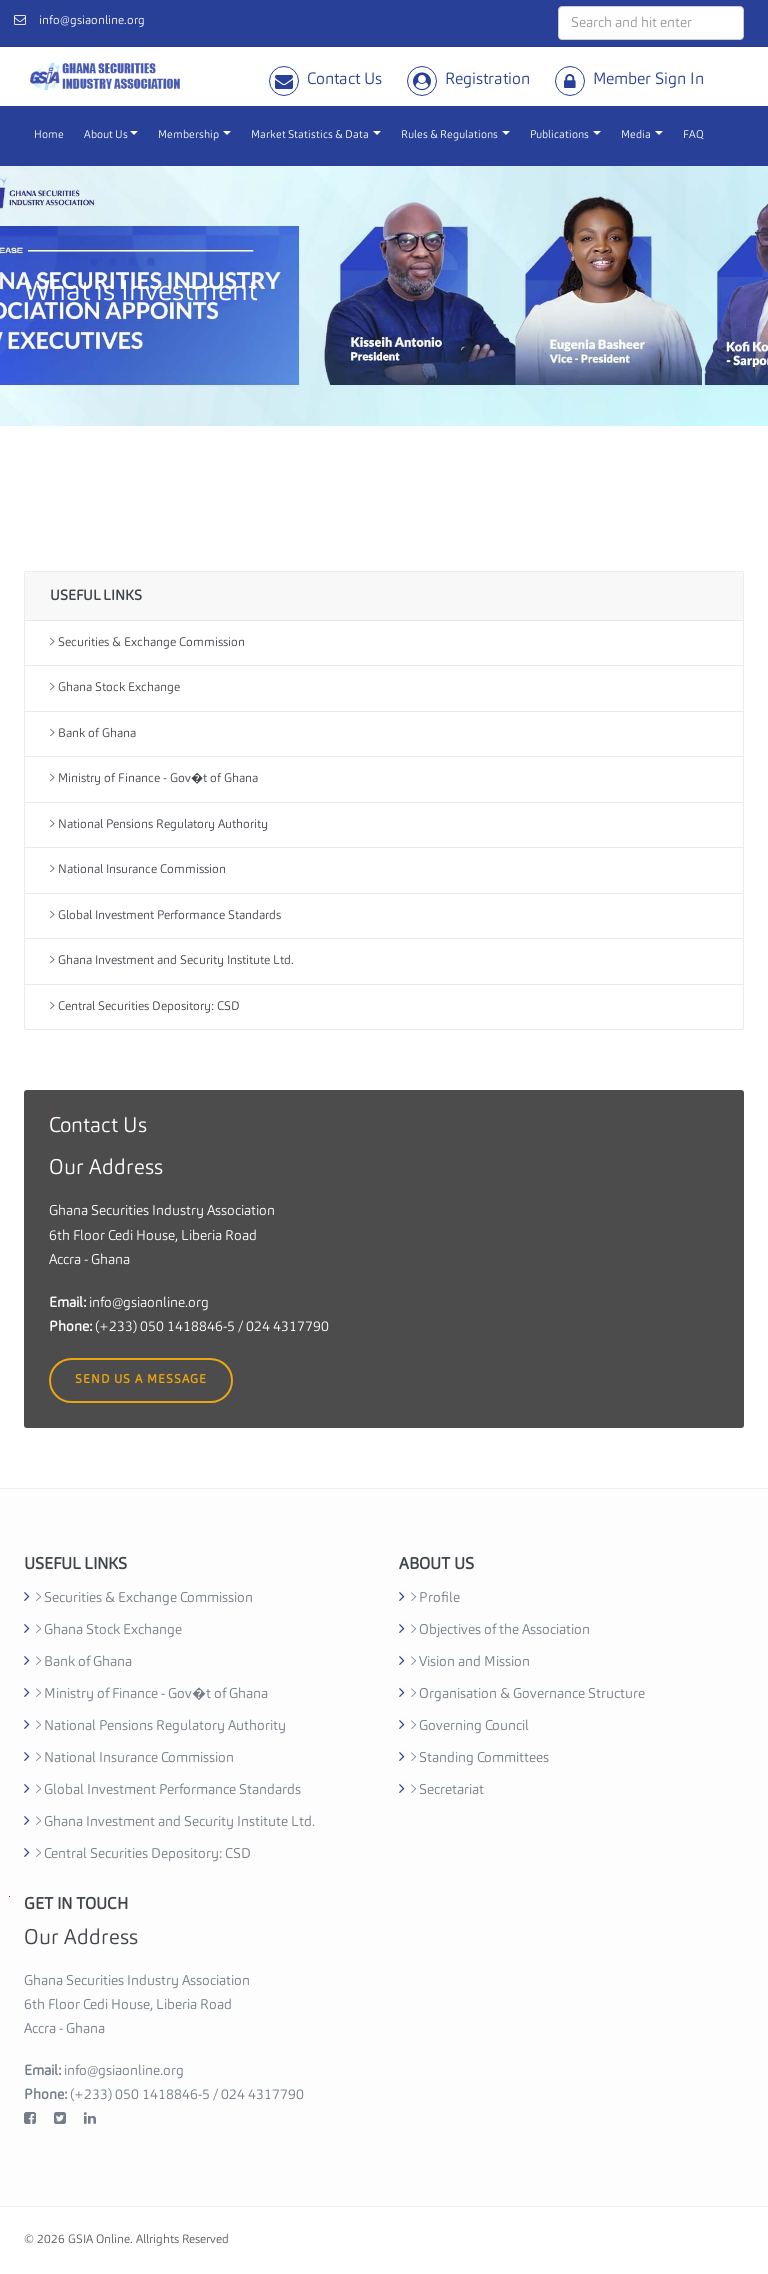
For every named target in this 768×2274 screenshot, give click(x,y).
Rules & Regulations (455, 135)
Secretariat (447, 1790)
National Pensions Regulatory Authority (159, 824)
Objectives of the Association (500, 1630)
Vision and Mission (470, 1662)
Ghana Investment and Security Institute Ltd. (172, 960)
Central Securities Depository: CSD (145, 1006)
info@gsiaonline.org (92, 21)
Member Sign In (648, 80)
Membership (194, 135)
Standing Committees (480, 1758)
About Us (111, 135)
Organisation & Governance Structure (528, 1694)
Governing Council (470, 1726)
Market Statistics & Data (316, 135)
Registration (487, 80)
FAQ (693, 135)
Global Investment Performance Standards (165, 915)
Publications (565, 135)
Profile (435, 1598)
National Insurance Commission (138, 869)
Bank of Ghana (93, 733)
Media (642, 135)
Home (49, 135)
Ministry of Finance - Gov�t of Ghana (154, 778)
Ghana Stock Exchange (115, 687)
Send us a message (141, 1380)
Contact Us (344, 80)
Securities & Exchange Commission (147, 642)
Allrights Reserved (182, 2240)
